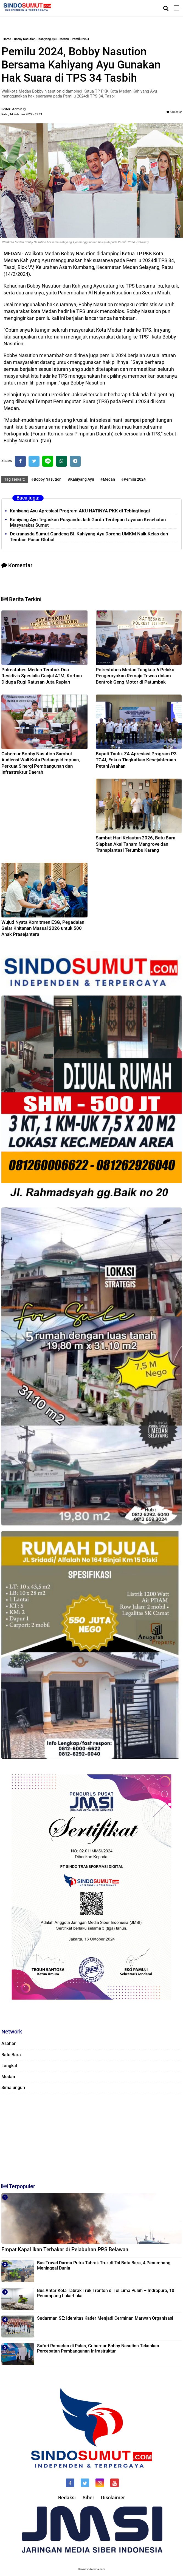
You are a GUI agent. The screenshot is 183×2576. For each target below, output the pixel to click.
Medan (64, 39)
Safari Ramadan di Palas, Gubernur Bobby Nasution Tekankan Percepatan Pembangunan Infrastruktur (98, 2348)
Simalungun (13, 2087)
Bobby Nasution (24, 39)
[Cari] (165, 8)
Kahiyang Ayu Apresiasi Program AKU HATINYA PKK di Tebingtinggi (80, 511)
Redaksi (67, 2497)
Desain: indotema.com (91, 2569)
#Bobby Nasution (46, 479)
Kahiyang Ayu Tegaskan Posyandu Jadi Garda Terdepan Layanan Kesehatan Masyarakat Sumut (88, 522)
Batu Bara (11, 2054)
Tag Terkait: (14, 479)
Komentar (174, 111)
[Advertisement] (91, 2135)
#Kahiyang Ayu (81, 479)
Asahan (8, 2043)
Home (7, 39)
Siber (88, 2497)
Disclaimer (113, 2497)
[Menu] (178, 8)
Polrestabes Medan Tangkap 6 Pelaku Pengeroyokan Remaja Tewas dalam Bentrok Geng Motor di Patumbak (135, 675)
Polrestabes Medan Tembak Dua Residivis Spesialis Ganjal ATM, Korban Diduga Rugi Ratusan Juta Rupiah (41, 675)
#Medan (107, 479)
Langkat (9, 2065)
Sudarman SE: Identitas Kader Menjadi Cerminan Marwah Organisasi (105, 2318)
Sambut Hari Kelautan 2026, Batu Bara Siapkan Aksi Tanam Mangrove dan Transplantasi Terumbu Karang (135, 844)
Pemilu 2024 (80, 39)
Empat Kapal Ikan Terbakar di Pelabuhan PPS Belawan (64, 2249)
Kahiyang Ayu (47, 39)
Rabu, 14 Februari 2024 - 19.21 (21, 114)
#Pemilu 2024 (133, 479)
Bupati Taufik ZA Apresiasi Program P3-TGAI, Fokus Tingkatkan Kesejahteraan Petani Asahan (137, 759)
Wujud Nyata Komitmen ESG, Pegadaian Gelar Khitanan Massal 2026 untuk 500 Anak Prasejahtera (42, 928)
